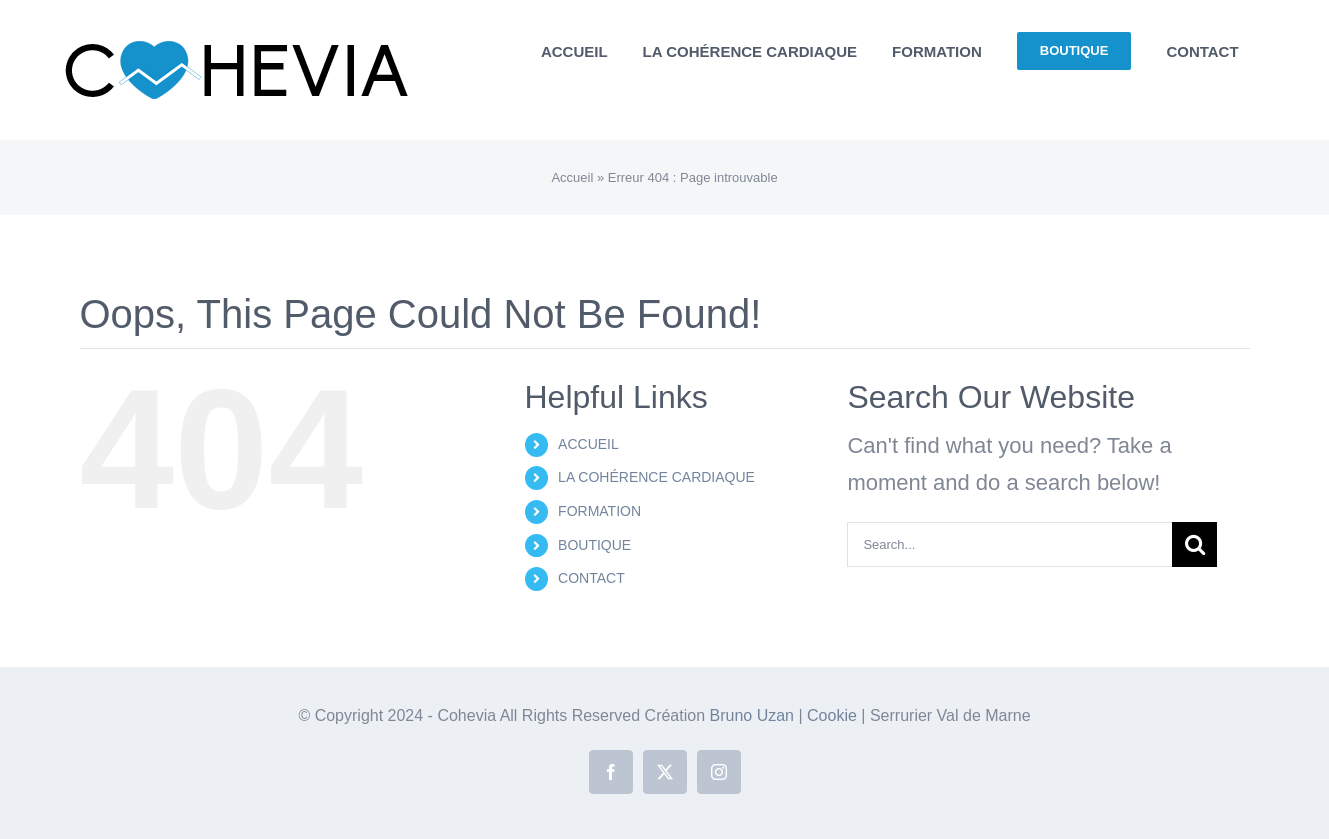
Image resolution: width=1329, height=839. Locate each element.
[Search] (1194, 544)
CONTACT (591, 578)
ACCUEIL (588, 444)
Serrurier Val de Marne (950, 715)
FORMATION (599, 511)
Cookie (834, 715)
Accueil (572, 177)
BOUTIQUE (594, 545)
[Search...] (1009, 544)
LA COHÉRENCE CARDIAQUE (656, 477)
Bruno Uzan (754, 715)
